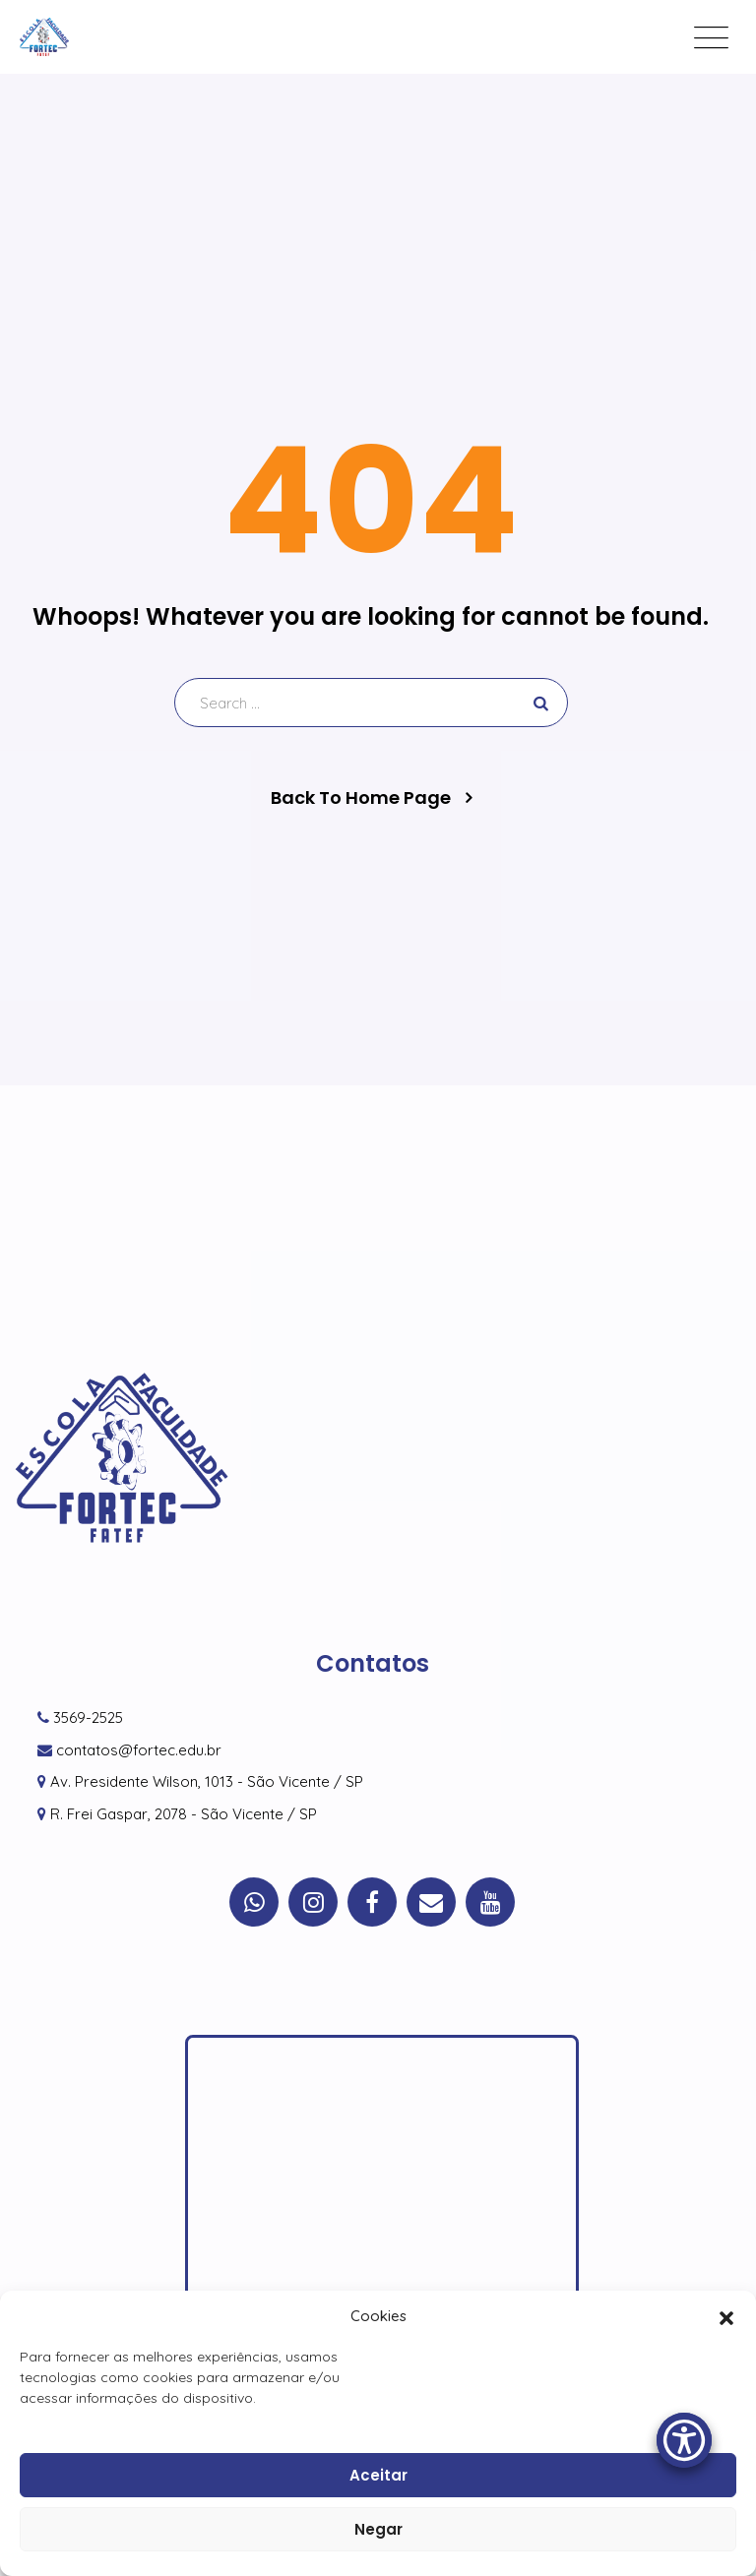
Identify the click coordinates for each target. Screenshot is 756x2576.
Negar (378, 2529)
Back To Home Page (361, 798)
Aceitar (378, 2475)
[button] (726, 2316)
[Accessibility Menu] (684, 2440)
